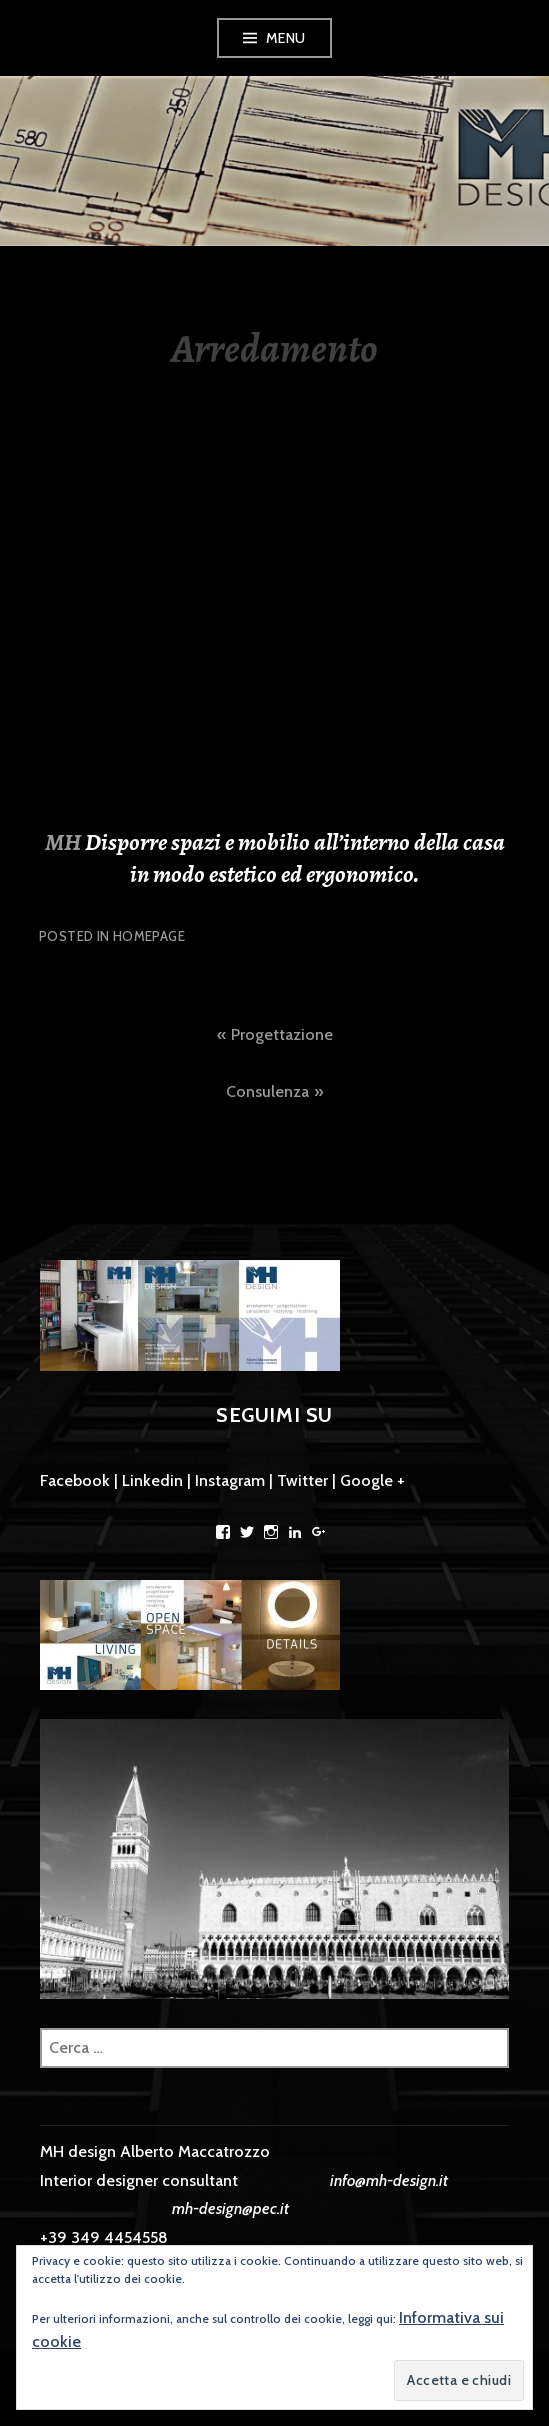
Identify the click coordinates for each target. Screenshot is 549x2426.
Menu (286, 38)
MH (65, 842)
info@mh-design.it (389, 2180)
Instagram (230, 1480)
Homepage (149, 936)
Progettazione (282, 1034)
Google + (372, 1480)
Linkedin (152, 1480)
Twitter (302, 1480)
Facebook (75, 1480)
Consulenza (267, 1091)
